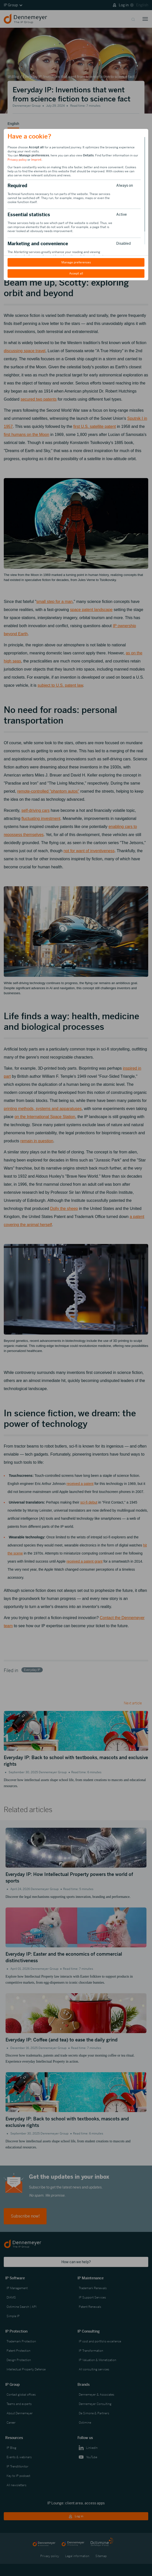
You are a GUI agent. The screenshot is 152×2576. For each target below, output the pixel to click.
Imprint (36, 160)
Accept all (76, 273)
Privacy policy (17, 160)
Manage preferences (76, 262)
